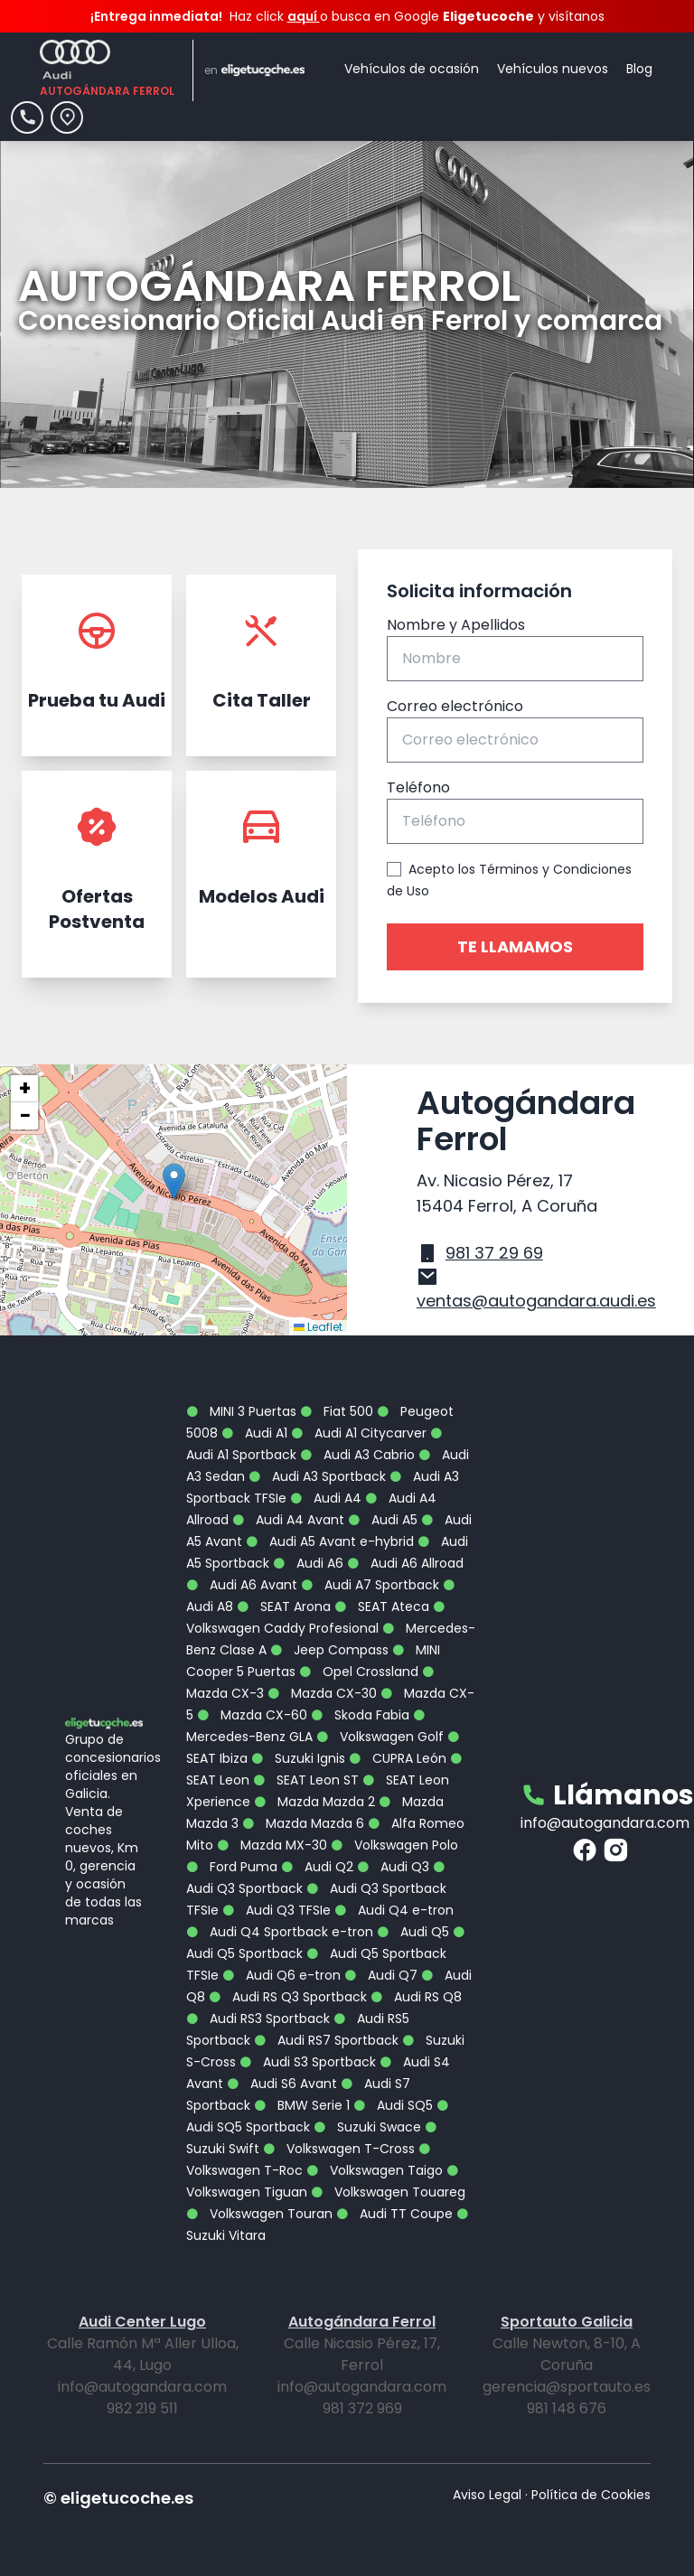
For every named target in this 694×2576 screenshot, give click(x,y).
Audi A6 (308, 1563)
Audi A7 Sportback (370, 1585)
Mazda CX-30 (322, 1693)
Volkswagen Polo (394, 1845)
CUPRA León (397, 1758)
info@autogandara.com (604, 1823)
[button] (174, 1181)
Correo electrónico (455, 706)
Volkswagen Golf (380, 1737)
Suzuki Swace (367, 2127)
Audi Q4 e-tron (394, 1910)
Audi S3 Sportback (307, 2062)
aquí (303, 16)
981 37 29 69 (494, 1252)
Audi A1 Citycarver (359, 1433)
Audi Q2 (317, 1867)
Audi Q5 (413, 1932)
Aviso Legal (487, 2495)
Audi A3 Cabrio (357, 1455)
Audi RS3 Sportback (258, 2018)
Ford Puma (231, 1867)
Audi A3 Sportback (317, 1476)
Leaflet (318, 1327)
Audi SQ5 (393, 2105)
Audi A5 (382, 1520)
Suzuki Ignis (298, 1758)
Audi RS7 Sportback (326, 2040)
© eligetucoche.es (118, 2498)
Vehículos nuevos (552, 69)
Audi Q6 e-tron (281, 1975)
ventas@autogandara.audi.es (536, 1300)
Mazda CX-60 (252, 1715)
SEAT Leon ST (306, 1780)
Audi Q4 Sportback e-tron (279, 1932)
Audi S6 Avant (282, 2084)
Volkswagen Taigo (374, 2170)
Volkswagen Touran (259, 2214)
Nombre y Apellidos (456, 624)
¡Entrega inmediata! (156, 16)
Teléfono (418, 787)
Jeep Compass (329, 1650)
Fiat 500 (336, 1411)
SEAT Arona (284, 1606)
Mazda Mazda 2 (314, 1802)
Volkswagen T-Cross (339, 2149)
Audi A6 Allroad (405, 1563)
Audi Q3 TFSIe (276, 1910)
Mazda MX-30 (272, 1845)
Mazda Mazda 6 (303, 1823)
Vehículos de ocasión (411, 69)
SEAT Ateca (381, 1606)
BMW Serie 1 (302, 2105)
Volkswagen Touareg (388, 2192)
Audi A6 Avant (241, 1585)
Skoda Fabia (360, 1715)
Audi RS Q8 (416, 1997)
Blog (639, 69)
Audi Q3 (393, 1867)
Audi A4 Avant (288, 1520)
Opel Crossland (358, 1672)
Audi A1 (254, 1433)
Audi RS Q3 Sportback (288, 1997)
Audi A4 (325, 1498)
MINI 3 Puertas (241, 1411)
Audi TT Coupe (394, 2214)
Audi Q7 (380, 1975)
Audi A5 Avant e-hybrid (330, 1541)
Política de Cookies (591, 2495)
